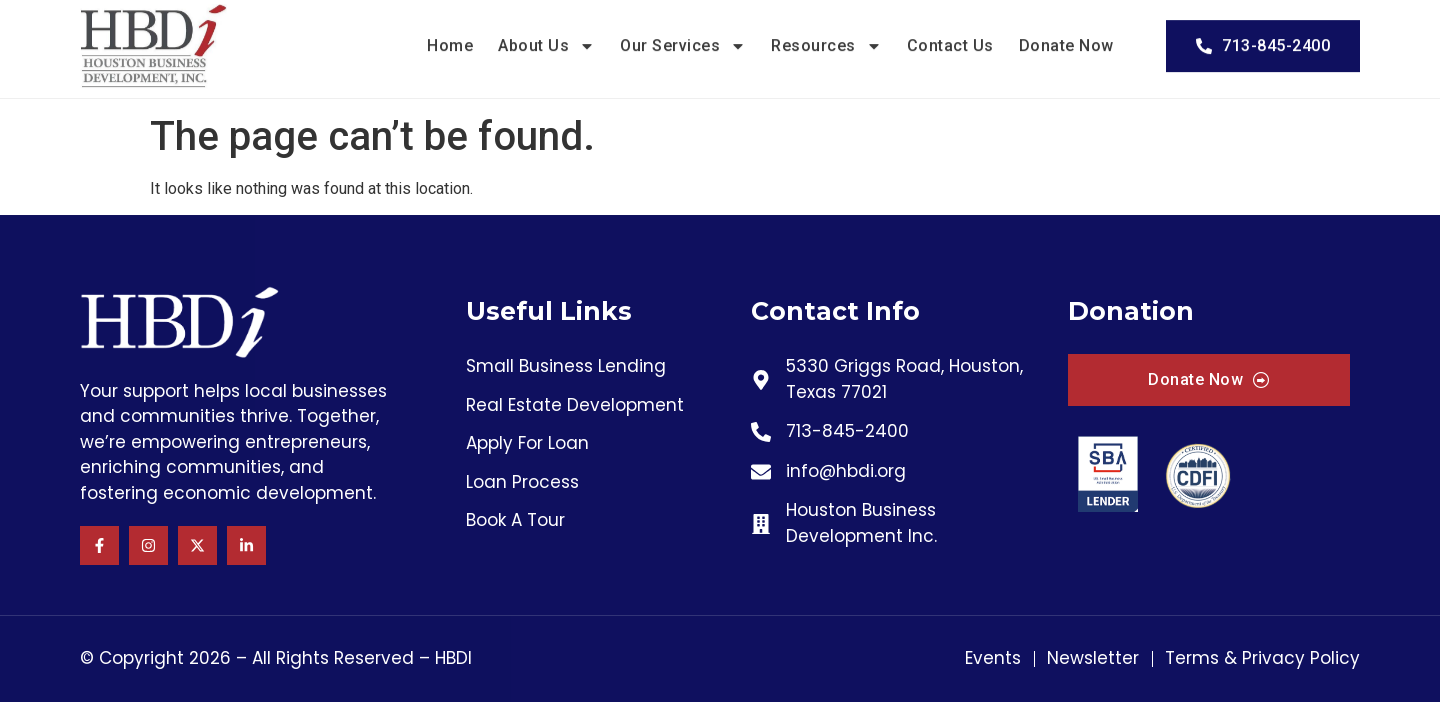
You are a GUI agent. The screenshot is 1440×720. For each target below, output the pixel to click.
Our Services (683, 38)
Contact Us (950, 37)
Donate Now (1066, 37)
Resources (826, 38)
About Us (546, 38)
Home (450, 37)
